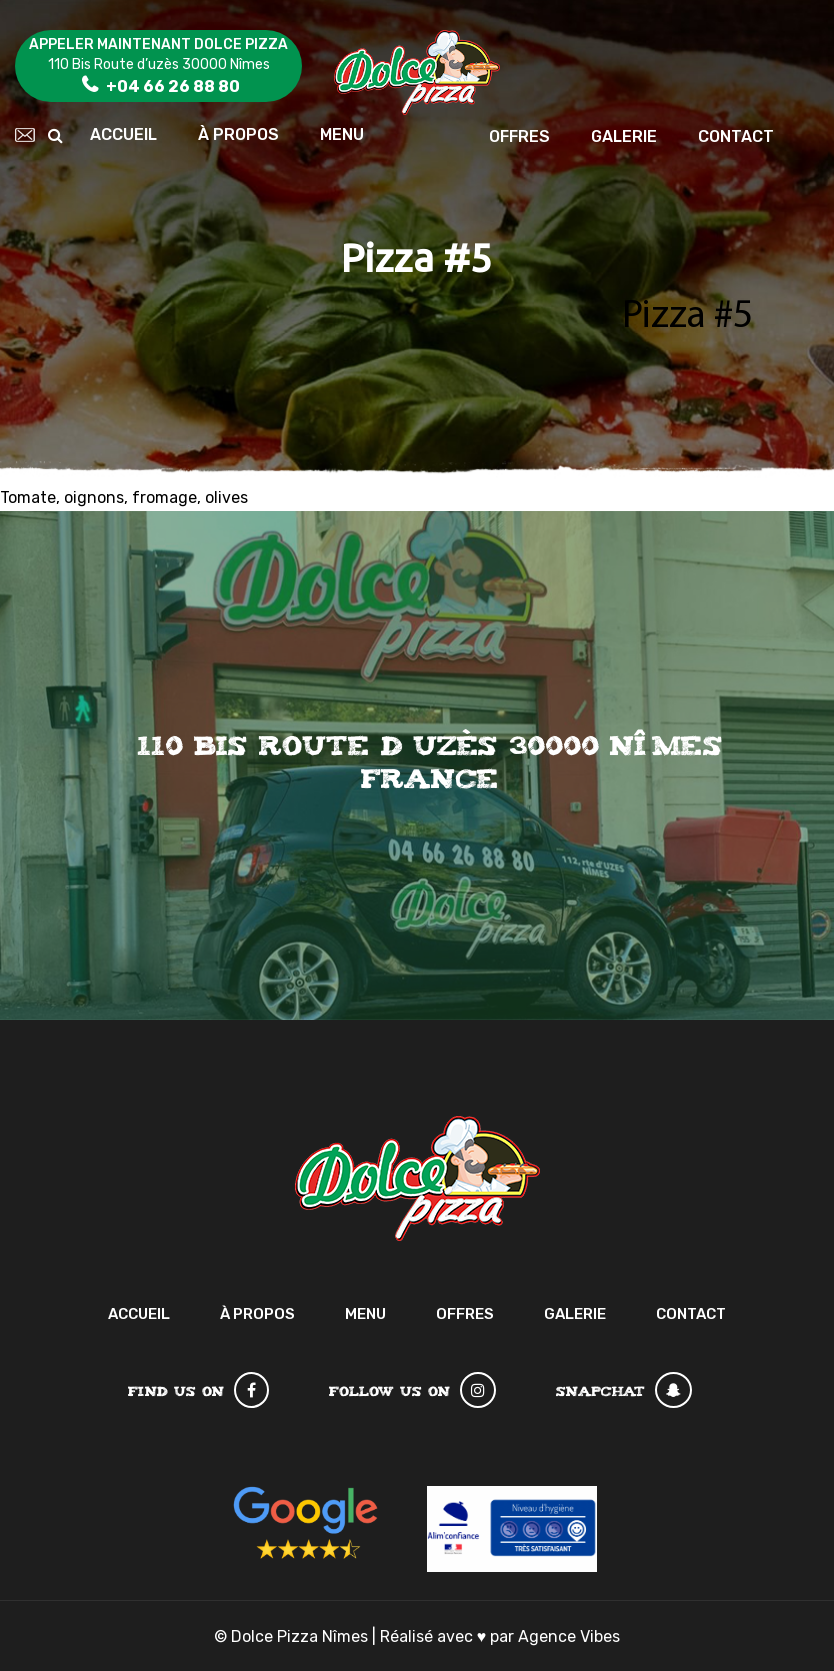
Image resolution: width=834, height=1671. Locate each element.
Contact (736, 136)
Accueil (123, 134)
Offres (519, 136)
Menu (342, 134)
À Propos (238, 134)
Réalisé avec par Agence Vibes (500, 1636)
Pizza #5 (688, 317)
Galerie (624, 136)
